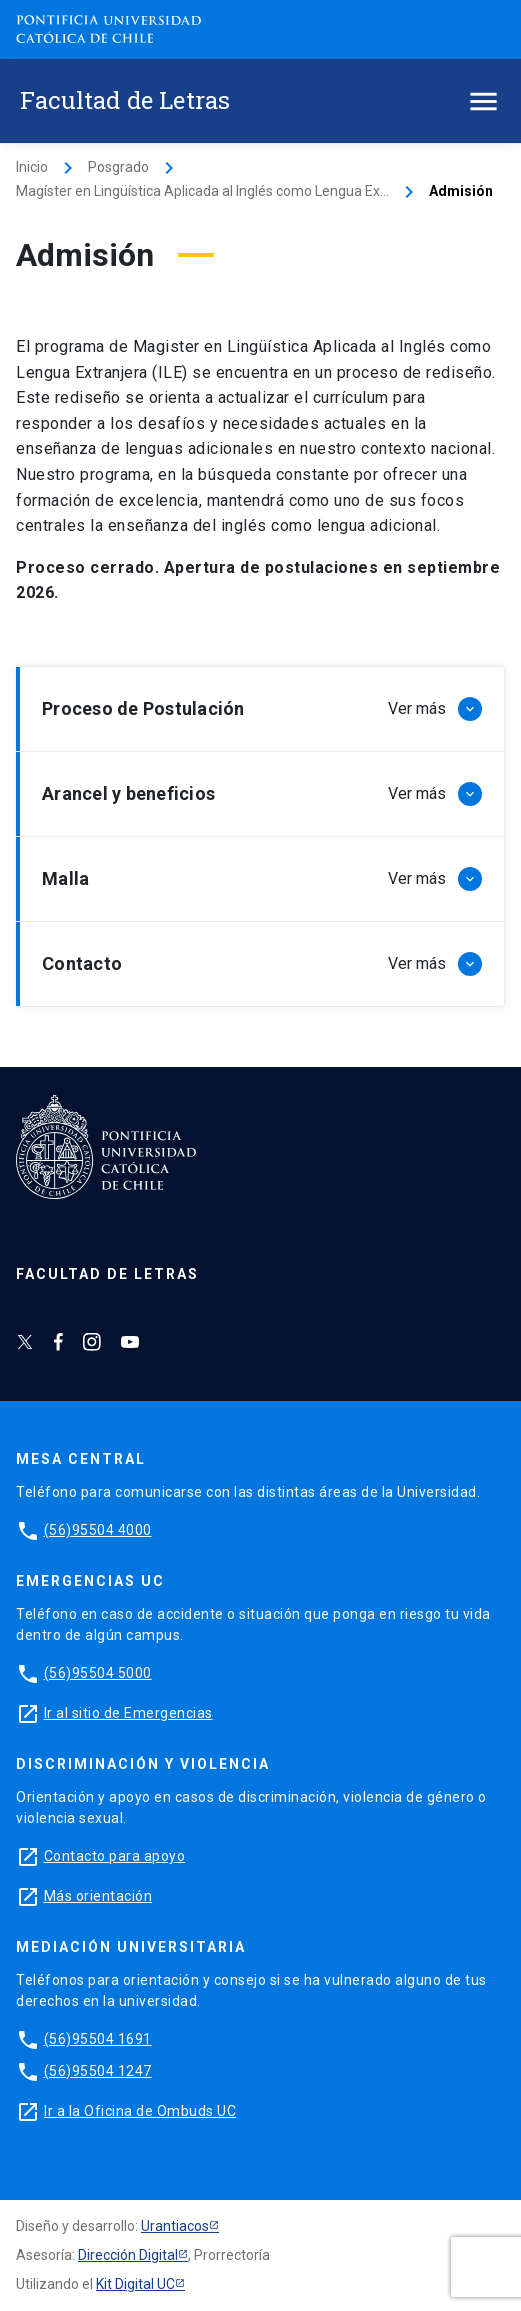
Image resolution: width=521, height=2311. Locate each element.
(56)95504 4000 (98, 1530)
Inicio (32, 167)
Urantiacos (175, 2226)
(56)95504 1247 (98, 2071)
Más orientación (98, 1896)
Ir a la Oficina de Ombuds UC (140, 2111)
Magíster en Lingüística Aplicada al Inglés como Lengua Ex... (202, 191)
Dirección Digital (128, 2255)
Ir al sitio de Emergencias (128, 1713)
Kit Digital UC (135, 2284)
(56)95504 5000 (98, 1673)
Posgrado (118, 167)
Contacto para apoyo (115, 1856)
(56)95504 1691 (98, 2039)
